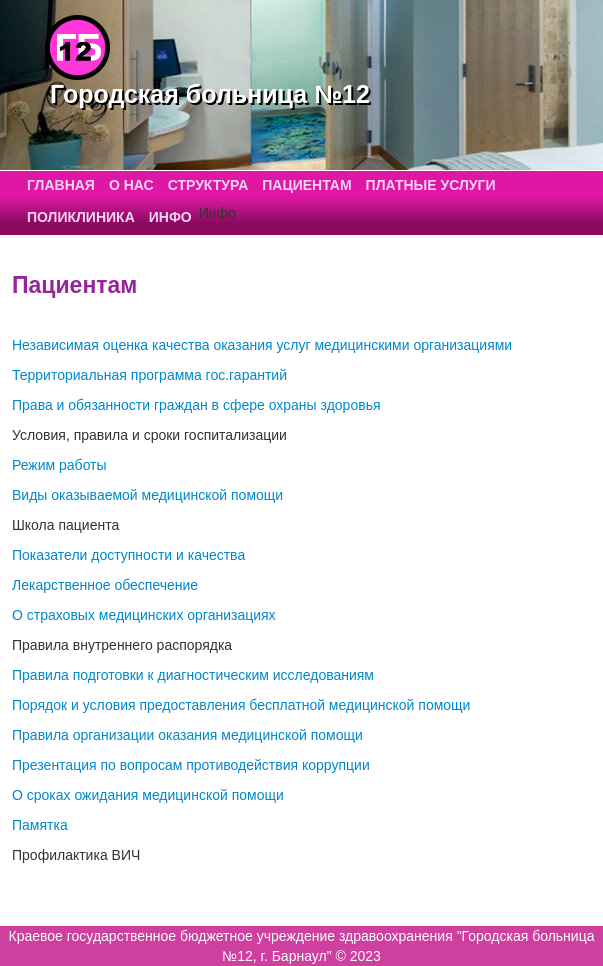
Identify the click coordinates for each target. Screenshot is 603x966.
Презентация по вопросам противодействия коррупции (191, 765)
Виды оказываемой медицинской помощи (147, 495)
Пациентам (306, 185)
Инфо (170, 217)
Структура (208, 185)
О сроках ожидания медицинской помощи (148, 795)
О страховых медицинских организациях (144, 615)
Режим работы (59, 465)
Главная (61, 185)
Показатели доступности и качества (128, 555)
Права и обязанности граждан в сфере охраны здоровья (196, 405)
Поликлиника (81, 217)
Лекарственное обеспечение (105, 585)
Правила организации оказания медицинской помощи (187, 735)
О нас (131, 185)
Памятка (40, 825)
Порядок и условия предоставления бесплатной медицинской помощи (241, 705)
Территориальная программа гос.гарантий (149, 375)
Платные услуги (431, 185)
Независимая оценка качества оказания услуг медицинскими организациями (262, 345)
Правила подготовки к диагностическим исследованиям (193, 675)
